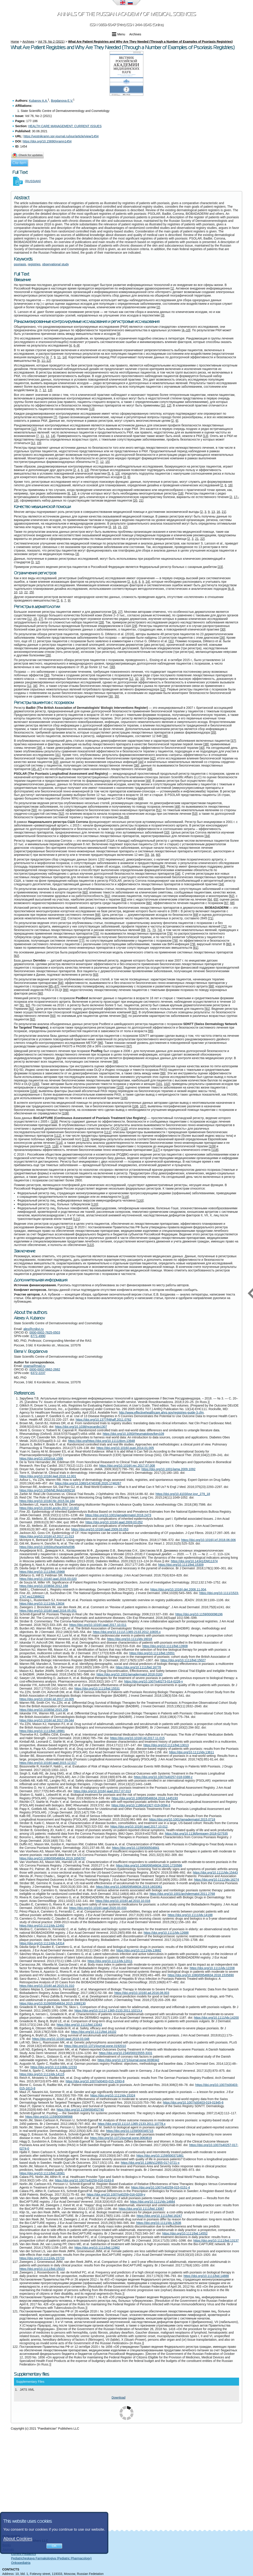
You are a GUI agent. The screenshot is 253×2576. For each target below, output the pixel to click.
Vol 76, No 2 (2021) (51, 41)
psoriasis (20, 264)
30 (223, 629)
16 (230, 485)
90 (40, 993)
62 (232, 896)
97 (129, 1046)
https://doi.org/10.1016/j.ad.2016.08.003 (141, 1993)
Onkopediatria (20, 2562)
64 (210, 899)
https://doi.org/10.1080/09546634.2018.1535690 (201, 1975)
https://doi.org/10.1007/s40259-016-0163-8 (84, 2180)
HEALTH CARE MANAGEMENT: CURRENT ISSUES (65, 126)
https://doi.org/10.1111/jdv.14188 (190, 1915)
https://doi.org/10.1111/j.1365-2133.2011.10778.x (131, 2124)
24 (147, 581)
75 (96, 933)
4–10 (186, 330)
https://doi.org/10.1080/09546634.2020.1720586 (149, 1865)
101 (159, 1084)
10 (163, 405)
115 (47, 1146)
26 (115, 611)
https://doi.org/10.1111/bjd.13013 (166, 1745)
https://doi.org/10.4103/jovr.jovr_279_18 (183, 1494)
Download (118, 2397)
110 (123, 1128)
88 (211, 986)
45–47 (36, 769)
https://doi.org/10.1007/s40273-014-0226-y (153, 1681)
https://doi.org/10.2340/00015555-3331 (125, 2053)
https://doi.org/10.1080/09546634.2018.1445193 (145, 1798)
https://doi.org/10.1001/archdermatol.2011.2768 (182, 1894)
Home (15, 41)
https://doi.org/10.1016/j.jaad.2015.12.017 (48, 1763)
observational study (55, 264)
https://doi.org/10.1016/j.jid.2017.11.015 (137, 1738)
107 (142, 1106)
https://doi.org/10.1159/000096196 (198, 1614)
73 (154, 930)
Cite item (19, 163)
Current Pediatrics (23, 2554)
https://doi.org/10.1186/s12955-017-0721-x (150, 2162)
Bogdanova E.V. (62, 100)
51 (158, 810)
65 (215, 899)
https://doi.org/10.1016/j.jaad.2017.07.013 (102, 1791)
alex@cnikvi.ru (33, 1329)
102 (166, 1084)
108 (65, 1113)
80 (228, 944)
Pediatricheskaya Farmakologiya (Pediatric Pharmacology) (51, 2558)
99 (163, 1073)
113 (85, 1139)
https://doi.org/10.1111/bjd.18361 (42, 2173)
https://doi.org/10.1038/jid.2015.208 (43, 1710)
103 (120, 1087)
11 (59, 357)
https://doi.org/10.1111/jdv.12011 (110, 1961)
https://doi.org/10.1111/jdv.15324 (112, 2095)
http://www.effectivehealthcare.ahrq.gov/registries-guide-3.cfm (161, 1412)
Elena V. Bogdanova (30, 1351)
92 (27, 1005)
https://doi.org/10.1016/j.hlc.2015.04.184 (47, 1501)
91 (22, 1005)
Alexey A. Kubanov (29, 1318)
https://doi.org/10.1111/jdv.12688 (166, 1932)
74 (159, 930)
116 (54, 1146)
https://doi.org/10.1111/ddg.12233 (53, 2067)
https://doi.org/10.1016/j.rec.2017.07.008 (127, 1465)
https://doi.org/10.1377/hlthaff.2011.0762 (103, 1419)
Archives (135, 34)
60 (158, 855)
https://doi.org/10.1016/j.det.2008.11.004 (178, 1589)
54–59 (123, 817)
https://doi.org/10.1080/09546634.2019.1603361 (129, 1886)
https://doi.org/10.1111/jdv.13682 (138, 1950)
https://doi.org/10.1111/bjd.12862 (97, 2247)
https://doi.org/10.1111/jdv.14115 (41, 2074)
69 (97, 914)
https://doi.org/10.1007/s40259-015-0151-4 (160, 2187)
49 (148, 780)
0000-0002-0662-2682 (44, 1369)
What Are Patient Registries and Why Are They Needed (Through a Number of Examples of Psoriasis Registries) (150, 41)
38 (206, 744)
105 (123, 1098)
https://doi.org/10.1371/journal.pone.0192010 (95, 2046)
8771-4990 (38, 1336)
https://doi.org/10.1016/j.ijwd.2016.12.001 (47, 1476)
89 (65, 990)
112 (57, 1135)
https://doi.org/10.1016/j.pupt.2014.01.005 (125, 1448)
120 (139, 1200)
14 (64, 357)
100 (35, 1084)
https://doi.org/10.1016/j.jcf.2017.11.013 (46, 1536)
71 (210, 918)
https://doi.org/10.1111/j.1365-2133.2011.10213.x (108, 2010)
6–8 (231, 588)
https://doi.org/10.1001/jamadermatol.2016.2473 (118, 1515)
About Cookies (17, 2538)
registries (34, 264)
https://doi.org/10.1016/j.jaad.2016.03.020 (48, 1579)
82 (16, 956)
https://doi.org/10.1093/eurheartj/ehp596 (47, 1547)
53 (195, 813)
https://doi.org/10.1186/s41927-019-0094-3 (140, 1805)
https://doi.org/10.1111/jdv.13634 (41, 1603)
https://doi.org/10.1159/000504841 (135, 1848)
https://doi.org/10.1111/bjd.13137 (216, 2240)
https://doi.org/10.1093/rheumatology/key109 (133, 1434)
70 (63, 918)
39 (39, 747)
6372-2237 (38, 1373)
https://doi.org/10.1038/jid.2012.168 (43, 1586)
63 (123, 899)
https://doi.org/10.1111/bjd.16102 (93, 2032)
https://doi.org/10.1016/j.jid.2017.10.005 (46, 1699)
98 (115, 1061)
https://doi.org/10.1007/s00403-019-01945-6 (193, 2102)
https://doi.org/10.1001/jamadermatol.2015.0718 (182, 1819)
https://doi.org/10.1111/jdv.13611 (191, 1752)
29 (134, 626)
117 (156, 1150)
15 (38, 443)
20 (135, 500)
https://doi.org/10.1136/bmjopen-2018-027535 (196, 1833)
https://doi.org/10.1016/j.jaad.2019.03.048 (60, 2039)
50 (34, 810)
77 (81, 940)
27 (120, 611)
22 (125, 527)
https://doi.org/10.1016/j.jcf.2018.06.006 (208, 1540)
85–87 (53, 986)
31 (171, 641)
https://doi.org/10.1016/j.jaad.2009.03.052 (114, 1522)
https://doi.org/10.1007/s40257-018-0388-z (163, 1777)
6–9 (76, 345)
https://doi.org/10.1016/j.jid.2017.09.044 (46, 1720)
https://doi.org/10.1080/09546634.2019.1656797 (52, 1858)
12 (44, 390)
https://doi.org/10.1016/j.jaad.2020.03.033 (97, 1908)
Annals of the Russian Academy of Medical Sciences (126, 14)
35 (116, 696)
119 (125, 1197)
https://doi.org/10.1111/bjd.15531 (97, 1688)
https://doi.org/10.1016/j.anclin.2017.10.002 (49, 1508)
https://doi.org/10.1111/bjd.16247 (159, 2216)
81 (195, 947)
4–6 (134, 581)
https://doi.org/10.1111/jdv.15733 (41, 2258)
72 (224, 926)
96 (100, 1043)
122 (90, 1245)
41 (58, 755)
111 (107, 1132)
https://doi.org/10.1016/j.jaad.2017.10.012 (138, 1826)
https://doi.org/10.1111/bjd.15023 (42, 2269)
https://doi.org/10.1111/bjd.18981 (42, 1731)
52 (61, 813)
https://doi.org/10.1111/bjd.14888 (206, 2276)
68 (232, 903)
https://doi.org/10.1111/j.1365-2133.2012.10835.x (127, 1632)
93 (52, 1016)
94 (124, 1016)
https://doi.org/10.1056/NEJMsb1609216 (47, 1490)
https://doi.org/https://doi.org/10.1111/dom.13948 (101, 1441)
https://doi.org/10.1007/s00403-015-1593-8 (95, 2081)
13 (49, 390)
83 (95, 974)
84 (60, 983)
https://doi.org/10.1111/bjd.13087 (141, 2208)
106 (135, 1106)
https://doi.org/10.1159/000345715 (129, 2131)
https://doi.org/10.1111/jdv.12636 (158, 2223)
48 (149, 769)
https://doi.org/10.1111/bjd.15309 (181, 1564)
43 (55, 762)
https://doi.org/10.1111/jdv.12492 (41, 1925)
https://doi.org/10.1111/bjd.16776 (138, 1667)
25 (31, 592)
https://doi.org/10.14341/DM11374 (194, 1561)
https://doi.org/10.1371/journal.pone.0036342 (128, 2060)
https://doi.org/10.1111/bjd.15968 (42, 1572)
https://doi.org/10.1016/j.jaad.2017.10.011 (97, 1625)
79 (193, 944)
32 (136, 678)
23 (220, 567)
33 (142, 678)
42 (153, 758)
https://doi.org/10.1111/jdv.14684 (152, 2201)
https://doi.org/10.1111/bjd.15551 (152, 1653)
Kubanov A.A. (38, 100)
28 (101, 622)
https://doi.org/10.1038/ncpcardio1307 (81, 1426)
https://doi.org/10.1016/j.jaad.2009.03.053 (99, 1529)
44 (141, 762)
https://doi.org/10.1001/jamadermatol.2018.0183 (129, 1674)
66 (149, 903)
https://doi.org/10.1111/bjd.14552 (185, 2233)
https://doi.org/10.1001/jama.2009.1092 (169, 1469)
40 (202, 747)
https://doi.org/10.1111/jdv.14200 (216, 2017)
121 (76, 1219)
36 (165, 736)
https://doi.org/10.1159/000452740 (80, 2109)
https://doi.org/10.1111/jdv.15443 (215, 1872)
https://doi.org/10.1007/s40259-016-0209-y (116, 2194)
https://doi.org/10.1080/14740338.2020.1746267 (88, 1483)
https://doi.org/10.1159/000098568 (48, 2116)
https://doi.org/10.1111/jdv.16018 (129, 1639)
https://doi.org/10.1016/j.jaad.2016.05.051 (48, 1610)
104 (33, 1091)
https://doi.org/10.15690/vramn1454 (47, 141)
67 (226, 903)
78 (175, 940)
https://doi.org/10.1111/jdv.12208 (212, 1968)
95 (150, 1031)
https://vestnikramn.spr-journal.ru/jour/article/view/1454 (61, 136)
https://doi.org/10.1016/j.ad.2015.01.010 (46, 1986)
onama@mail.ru (34, 1366)
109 (54, 1121)
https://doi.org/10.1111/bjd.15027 (183, 1660)
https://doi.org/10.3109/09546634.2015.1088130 (52, 2003)
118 (214, 1150)
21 (140, 500)
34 (35, 686)
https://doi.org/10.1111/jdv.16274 (216, 1879)
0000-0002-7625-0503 (44, 1332)
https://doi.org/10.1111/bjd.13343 (79, 2024)
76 (169, 933)
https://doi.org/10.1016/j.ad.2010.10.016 (122, 1901)
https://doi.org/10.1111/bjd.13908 (165, 1646)
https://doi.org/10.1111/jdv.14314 (41, 1943)
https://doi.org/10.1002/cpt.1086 (41, 1458)
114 (59, 1142)
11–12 (45, 360)
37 (233, 740)
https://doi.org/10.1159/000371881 (160, 2155)
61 (107, 896)
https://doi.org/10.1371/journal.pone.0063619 (121, 2138)
